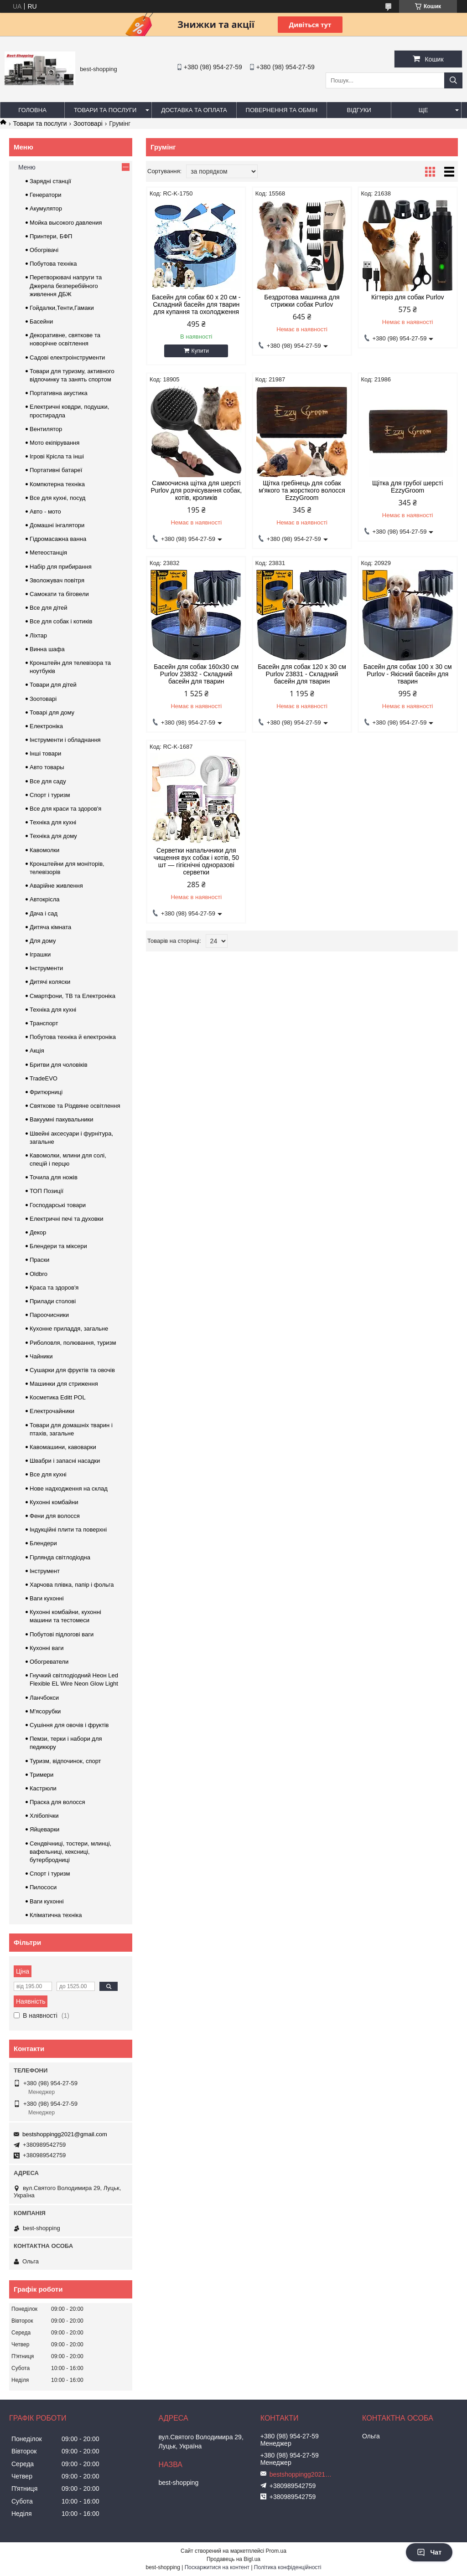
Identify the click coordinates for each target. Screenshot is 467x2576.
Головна (32, 110)
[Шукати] (453, 80)
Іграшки (40, 954)
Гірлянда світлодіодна (60, 1557)
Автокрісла (44, 899)
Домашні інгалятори (57, 525)
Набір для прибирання (61, 566)
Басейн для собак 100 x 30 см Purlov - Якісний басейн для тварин (407, 674)
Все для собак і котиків (61, 621)
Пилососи (43, 1887)
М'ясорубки (45, 1711)
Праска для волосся (57, 1802)
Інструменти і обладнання (65, 739)
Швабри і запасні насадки (65, 1460)
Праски (39, 1259)
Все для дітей (48, 607)
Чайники (41, 1356)
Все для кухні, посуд (57, 497)
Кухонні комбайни (54, 1502)
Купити (200, 351)
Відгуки (359, 110)
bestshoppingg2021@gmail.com (64, 2134)
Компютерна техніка (57, 484)
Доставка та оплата (194, 110)
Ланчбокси (44, 1697)
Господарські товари (58, 1205)
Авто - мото (45, 511)
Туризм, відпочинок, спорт (65, 1761)
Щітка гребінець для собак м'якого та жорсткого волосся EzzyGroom (302, 490)
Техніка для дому (53, 836)
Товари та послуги (105, 110)
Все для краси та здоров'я (65, 808)
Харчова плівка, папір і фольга (72, 1584)
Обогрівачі (44, 250)
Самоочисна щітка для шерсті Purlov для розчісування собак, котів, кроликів (196, 490)
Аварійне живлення (56, 885)
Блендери (43, 1543)
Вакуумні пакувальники (61, 1119)
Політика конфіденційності (288, 2567)
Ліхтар (38, 635)
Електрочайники (52, 1411)
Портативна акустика (59, 393)
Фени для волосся (55, 1515)
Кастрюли (43, 1788)
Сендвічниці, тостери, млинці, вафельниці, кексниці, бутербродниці (70, 1851)
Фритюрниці (46, 1092)
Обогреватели (49, 1661)
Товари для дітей (53, 684)
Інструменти (46, 968)
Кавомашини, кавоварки (63, 1447)
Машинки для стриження (64, 1383)
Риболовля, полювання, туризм (73, 1342)
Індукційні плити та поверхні (68, 1529)
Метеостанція (48, 552)
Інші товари (45, 753)
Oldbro (38, 1273)
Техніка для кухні (53, 822)
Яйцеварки (44, 1829)
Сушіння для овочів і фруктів (69, 1725)
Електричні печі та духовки (67, 1218)
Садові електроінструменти (67, 357)
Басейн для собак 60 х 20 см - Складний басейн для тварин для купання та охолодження (196, 304)
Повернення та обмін (282, 110)
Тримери (41, 1774)
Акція (37, 1050)
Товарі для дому (52, 712)
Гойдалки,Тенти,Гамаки (62, 307)
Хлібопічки (44, 1815)
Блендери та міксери (58, 1246)
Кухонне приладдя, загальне (69, 1328)
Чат (429, 2552)
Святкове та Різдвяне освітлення (75, 1105)
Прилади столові (53, 1301)
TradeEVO (43, 1078)
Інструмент (45, 1571)
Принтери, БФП (51, 236)
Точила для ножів (54, 1177)
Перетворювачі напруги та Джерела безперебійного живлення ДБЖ (66, 285)
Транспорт (44, 1023)
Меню (27, 167)
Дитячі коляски (50, 981)
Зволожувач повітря (57, 580)
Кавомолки (44, 850)
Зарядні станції (50, 181)
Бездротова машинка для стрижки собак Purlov (301, 300)
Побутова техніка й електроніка (73, 1036)
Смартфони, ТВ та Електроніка (72, 995)
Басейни (41, 321)
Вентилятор (46, 429)
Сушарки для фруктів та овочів (72, 1370)
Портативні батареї (56, 470)
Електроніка (46, 726)
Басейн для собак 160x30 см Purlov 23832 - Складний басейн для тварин (196, 674)
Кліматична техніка (56, 1915)
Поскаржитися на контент (217, 2567)
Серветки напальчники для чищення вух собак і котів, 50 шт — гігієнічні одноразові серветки (196, 861)
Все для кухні (48, 1474)
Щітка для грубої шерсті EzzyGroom (407, 486)
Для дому (43, 940)
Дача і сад (43, 913)
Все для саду (48, 781)
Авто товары (47, 767)
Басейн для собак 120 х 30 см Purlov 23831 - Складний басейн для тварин (302, 674)
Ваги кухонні (47, 1598)
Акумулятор (46, 208)
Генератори (46, 194)
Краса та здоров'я (54, 1287)
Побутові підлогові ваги (61, 1634)
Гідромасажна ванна (58, 538)
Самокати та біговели (59, 594)
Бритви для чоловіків (59, 1064)
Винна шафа (47, 649)
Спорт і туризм (50, 795)
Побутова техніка (53, 263)
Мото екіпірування (54, 442)
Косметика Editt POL (58, 1397)
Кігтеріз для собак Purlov (407, 297)
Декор (38, 1232)
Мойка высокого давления (66, 222)
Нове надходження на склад (69, 1488)
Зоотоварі (88, 123)
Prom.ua (276, 2551)
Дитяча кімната (50, 927)
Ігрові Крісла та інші (57, 456)
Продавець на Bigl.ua (233, 2559)
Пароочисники (49, 1314)
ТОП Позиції (46, 1191)
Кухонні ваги (47, 1648)
